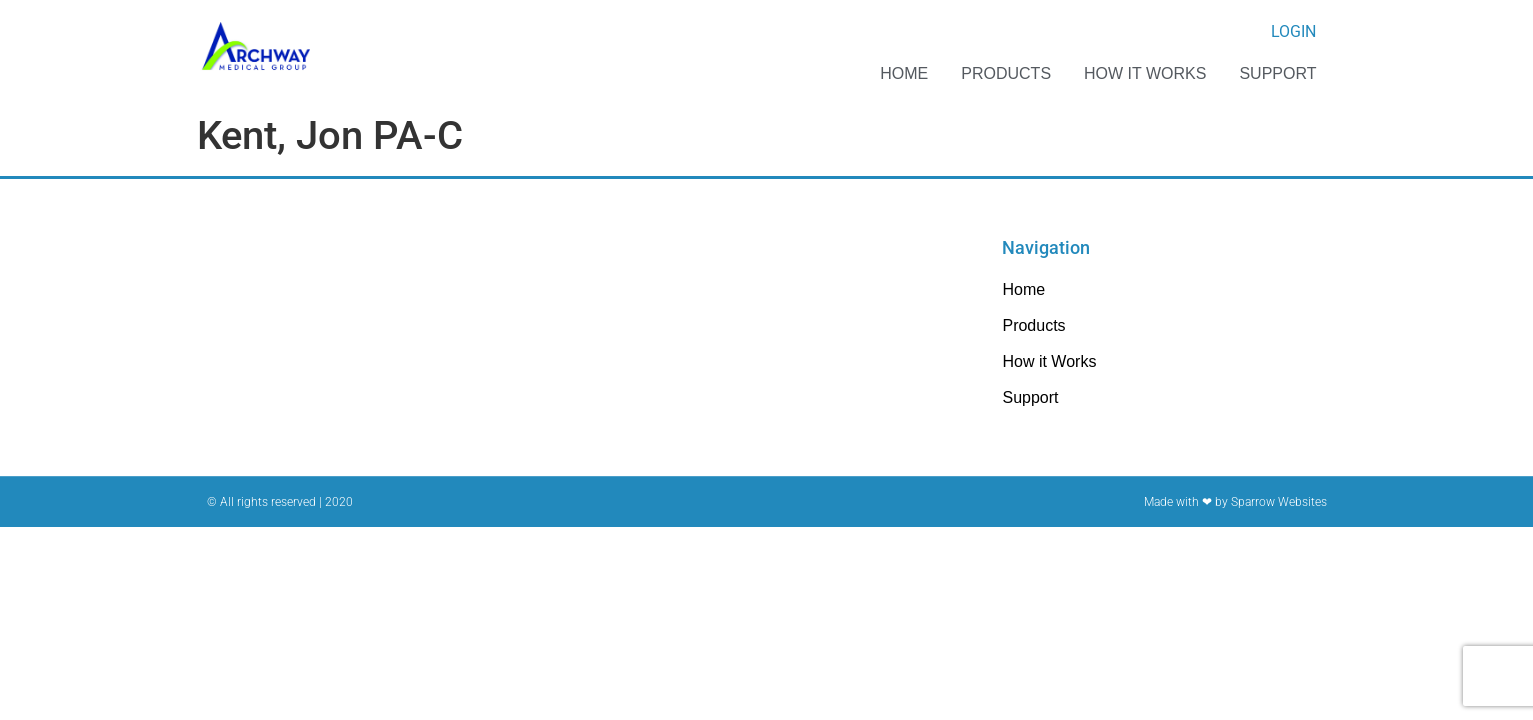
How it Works (1145, 73)
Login (1293, 31)
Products (1006, 73)
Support (1277, 73)
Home (904, 73)
